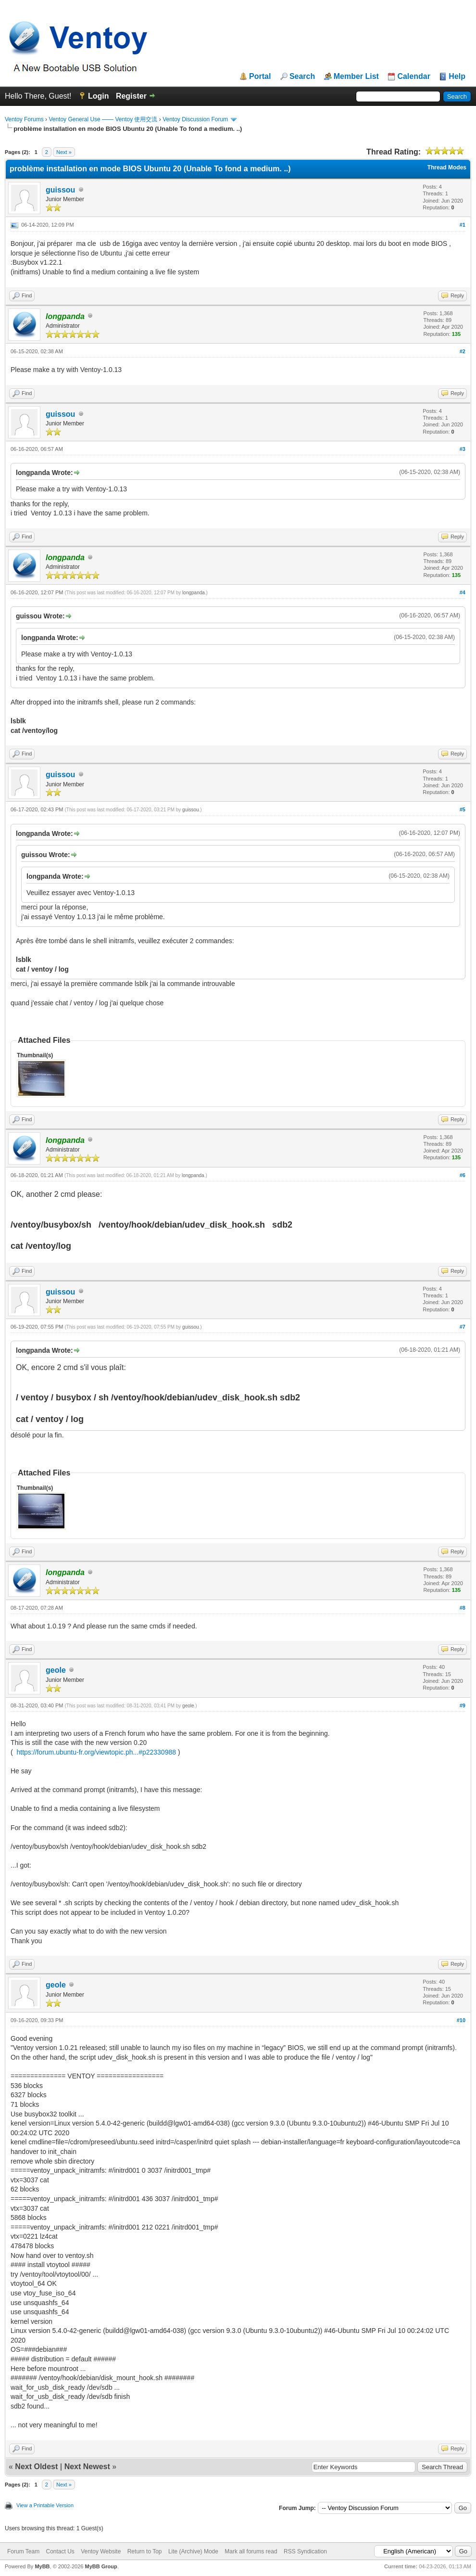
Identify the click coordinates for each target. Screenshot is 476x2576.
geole (56, 1670)
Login (98, 96)
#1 (462, 225)
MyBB (42, 2566)
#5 (462, 809)
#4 (462, 592)
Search (302, 76)
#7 (462, 1327)
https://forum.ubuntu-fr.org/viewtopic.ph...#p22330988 (96, 1752)
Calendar (413, 76)
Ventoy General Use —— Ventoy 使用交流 (103, 119)
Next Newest (87, 2466)
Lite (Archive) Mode (193, 2551)
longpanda (193, 592)
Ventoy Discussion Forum (195, 119)
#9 (462, 1705)
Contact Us (60, 2551)
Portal (260, 76)
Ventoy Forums (24, 119)
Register (131, 96)
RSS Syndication (305, 2551)
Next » (64, 152)
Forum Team (23, 2551)
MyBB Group (101, 2566)
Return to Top (144, 2551)
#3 (462, 449)
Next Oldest (36, 2466)
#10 (461, 2020)
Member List (356, 76)
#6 (462, 1175)
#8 (462, 1608)
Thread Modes (446, 167)
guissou (60, 190)
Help (457, 76)
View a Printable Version (45, 2505)
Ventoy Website (101, 2551)
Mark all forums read (251, 2551)
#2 (462, 351)
